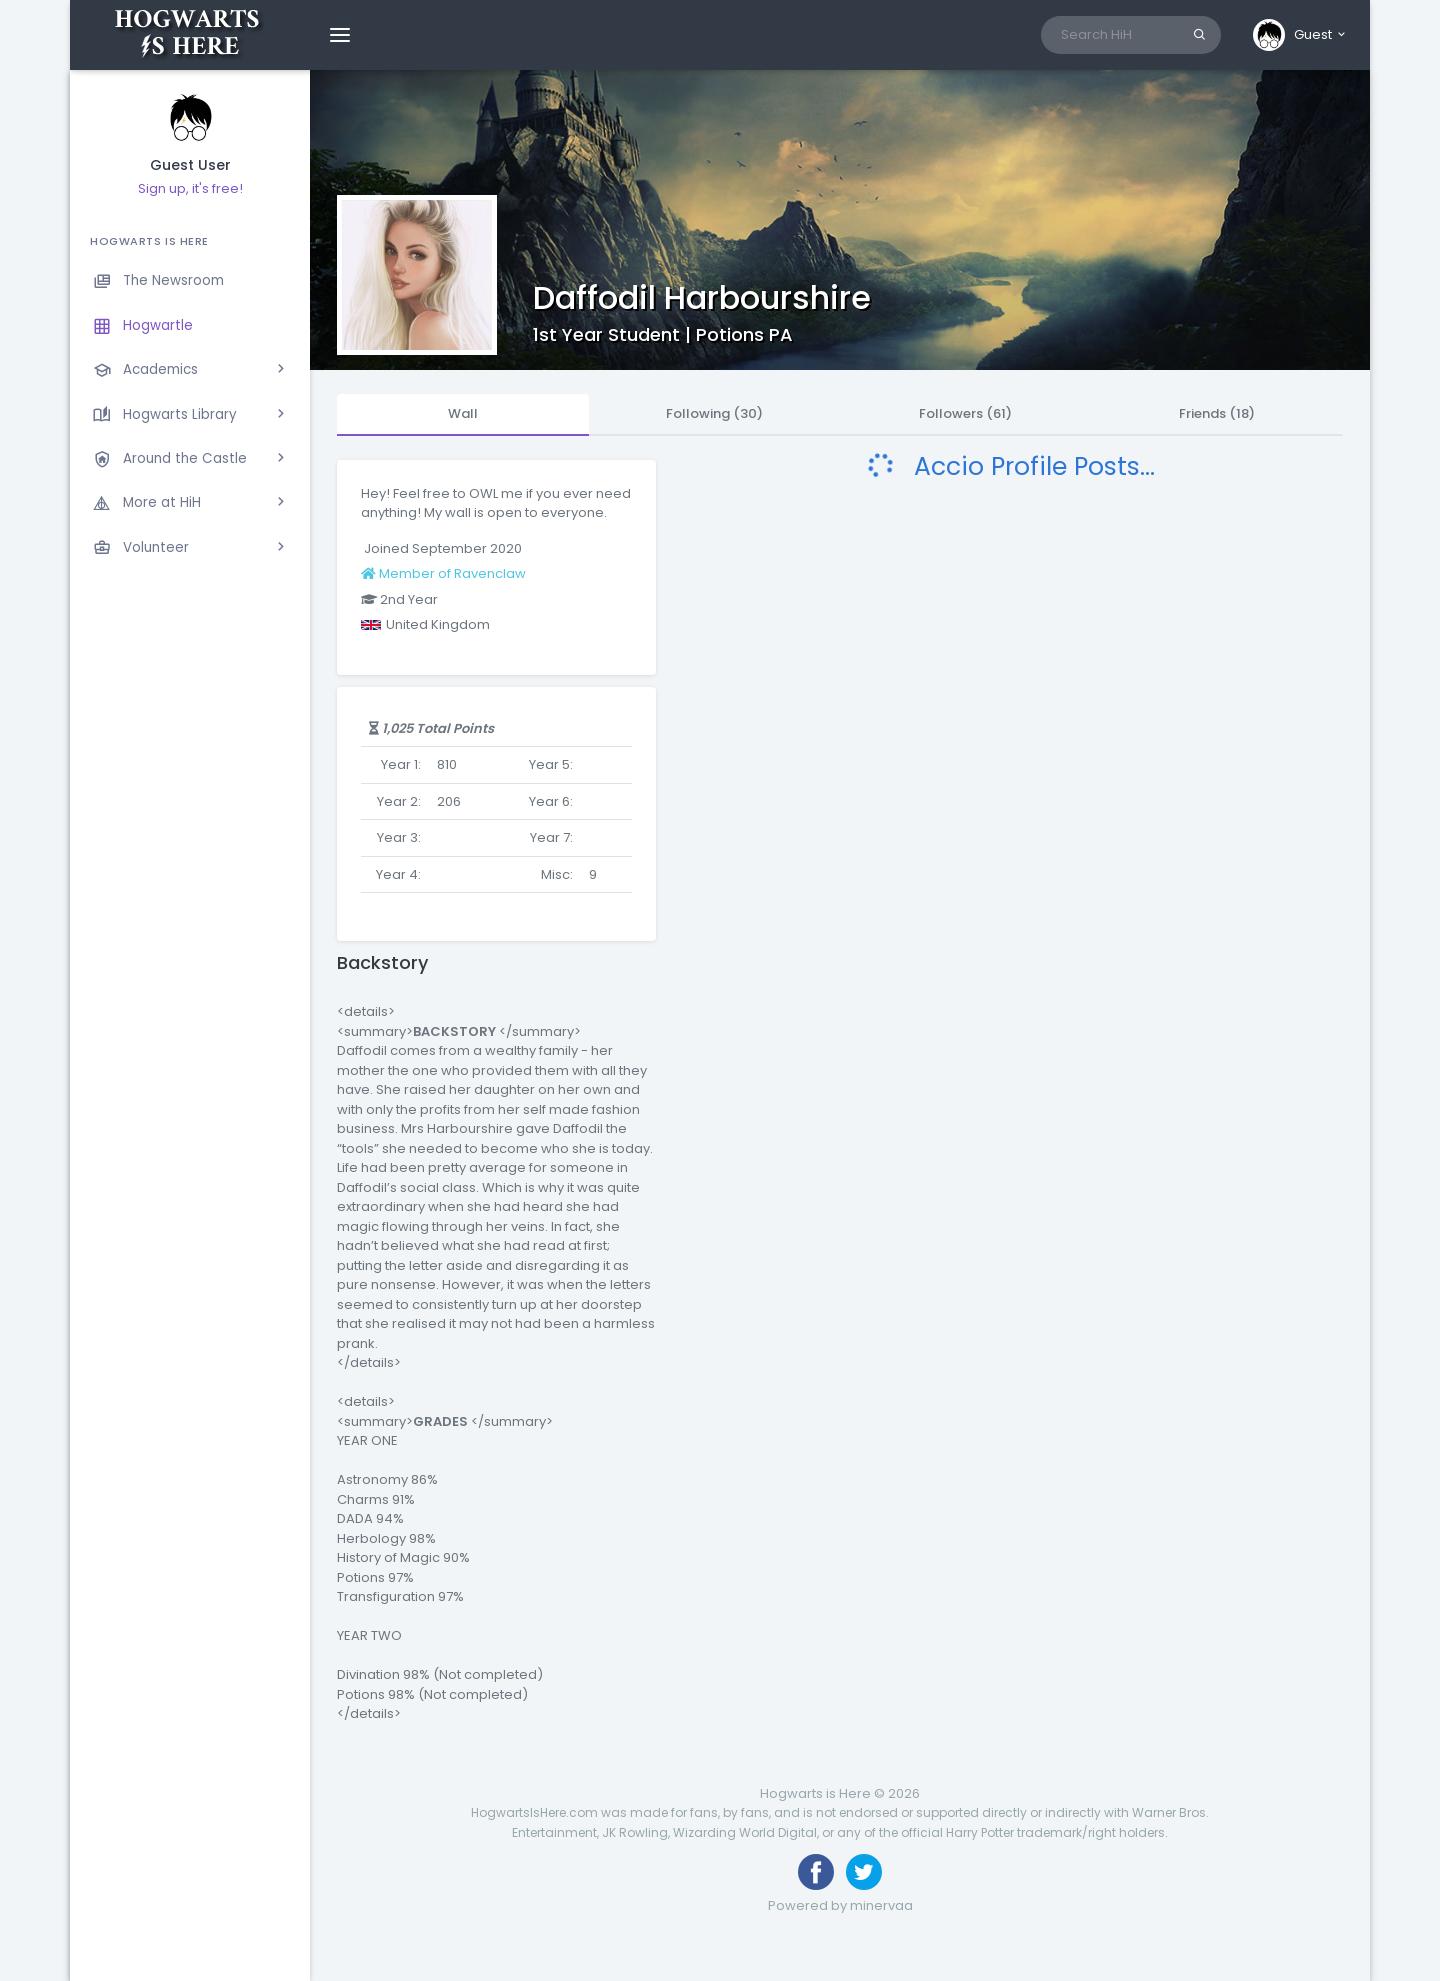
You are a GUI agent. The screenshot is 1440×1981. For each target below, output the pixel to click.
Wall (463, 413)
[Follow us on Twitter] (864, 1872)
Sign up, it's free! (190, 188)
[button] (1300, 35)
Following (714, 413)
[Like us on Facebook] (816, 1872)
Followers (965, 413)
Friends (1217, 413)
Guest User (190, 165)
